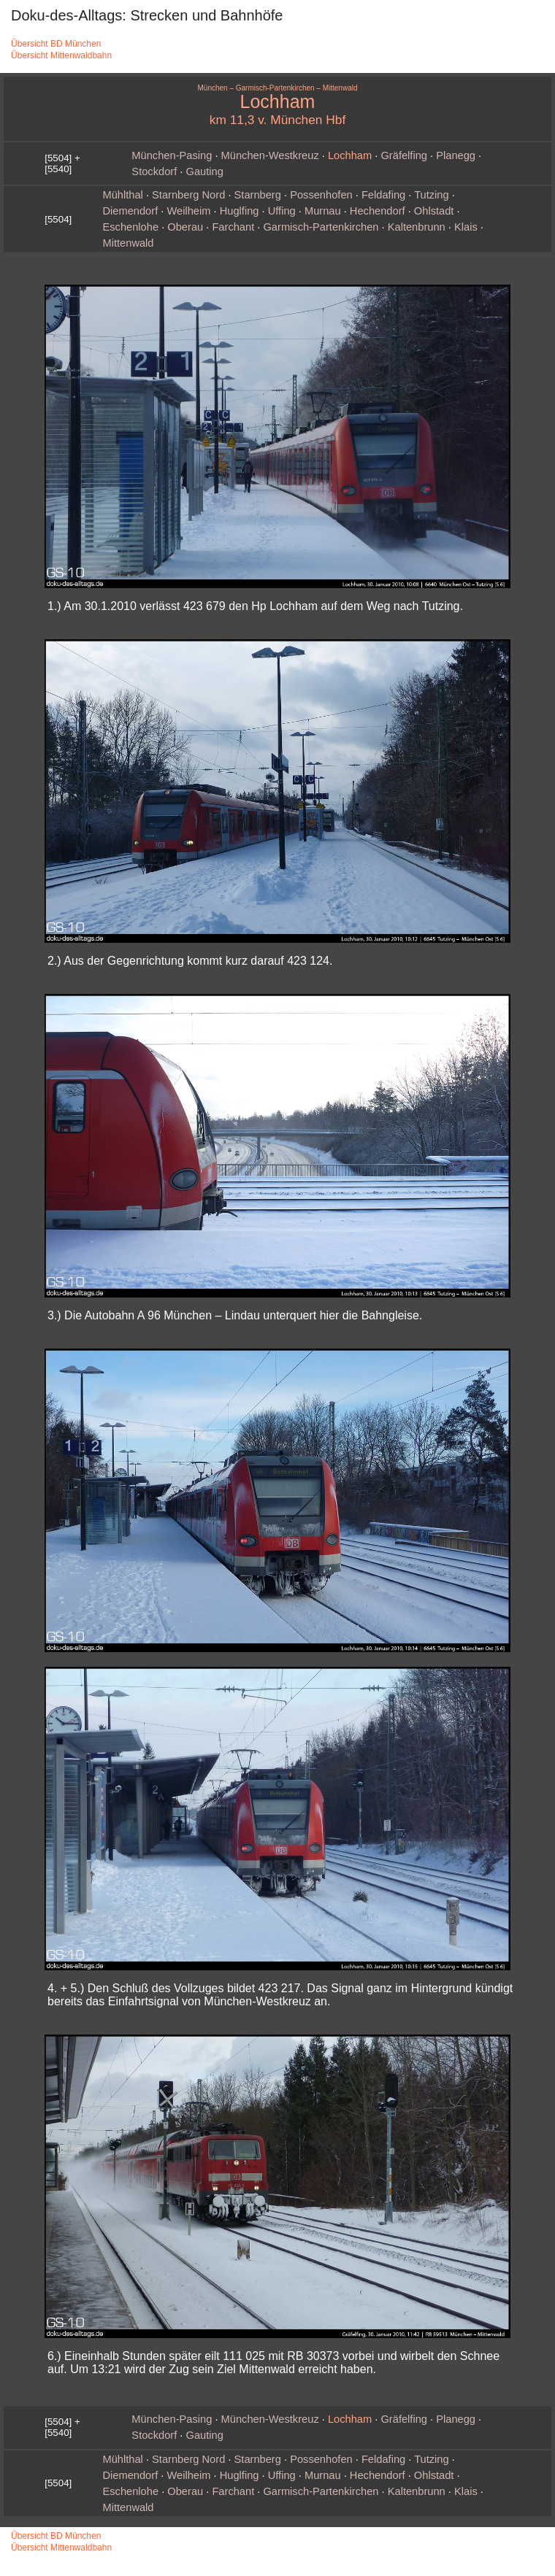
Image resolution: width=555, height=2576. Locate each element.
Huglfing (239, 211)
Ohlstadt (434, 211)
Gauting (204, 171)
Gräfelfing (403, 155)
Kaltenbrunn (416, 227)
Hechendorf (377, 211)
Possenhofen (321, 195)
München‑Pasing (171, 155)
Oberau (185, 227)
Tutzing (431, 195)
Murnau (323, 211)
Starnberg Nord (188, 195)
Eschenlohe (130, 227)
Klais (466, 227)
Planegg (455, 155)
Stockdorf (154, 171)
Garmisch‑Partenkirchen (320, 227)
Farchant (233, 227)
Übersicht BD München (56, 44)
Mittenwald (127, 243)
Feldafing (383, 195)
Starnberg (257, 195)
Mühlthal (122, 195)
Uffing (282, 211)
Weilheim (188, 211)
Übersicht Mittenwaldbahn (61, 55)
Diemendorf (130, 211)
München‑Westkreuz (270, 155)
